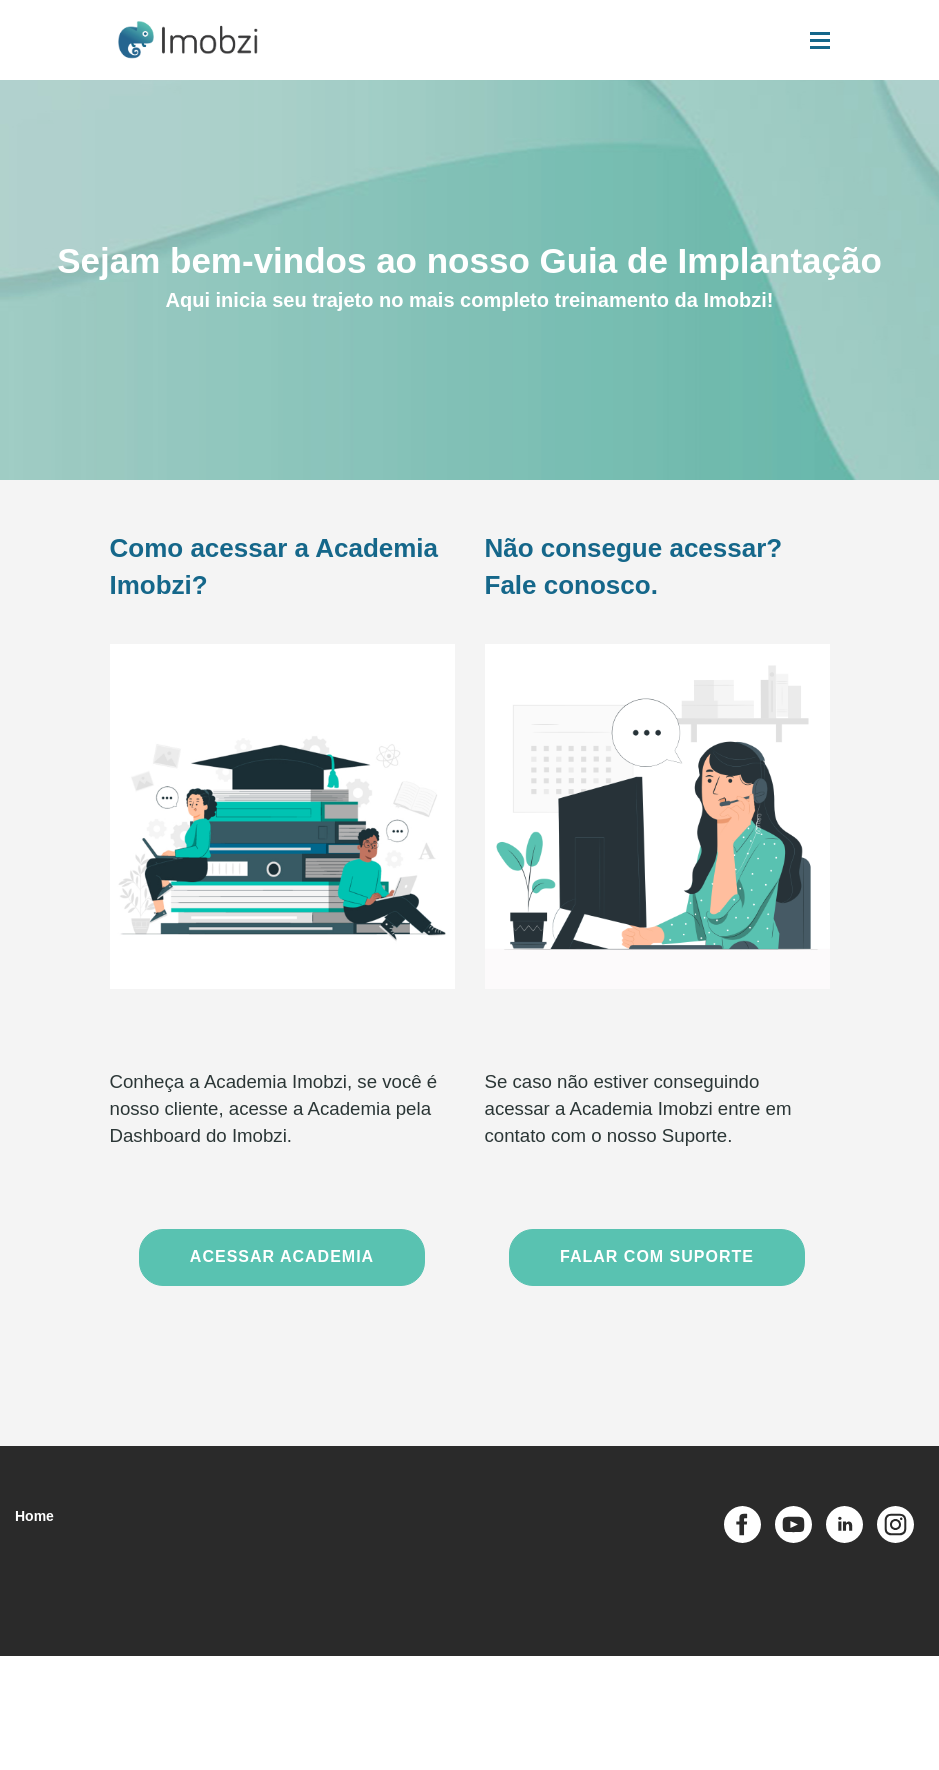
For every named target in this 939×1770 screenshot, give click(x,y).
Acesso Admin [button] (563, 1685)
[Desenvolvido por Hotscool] (847, 1749)
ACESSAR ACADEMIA (282, 1256)
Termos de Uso (341, 1684)
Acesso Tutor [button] (647, 1685)
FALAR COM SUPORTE (657, 1256)
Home (34, 1516)
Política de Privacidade (453, 1684)
